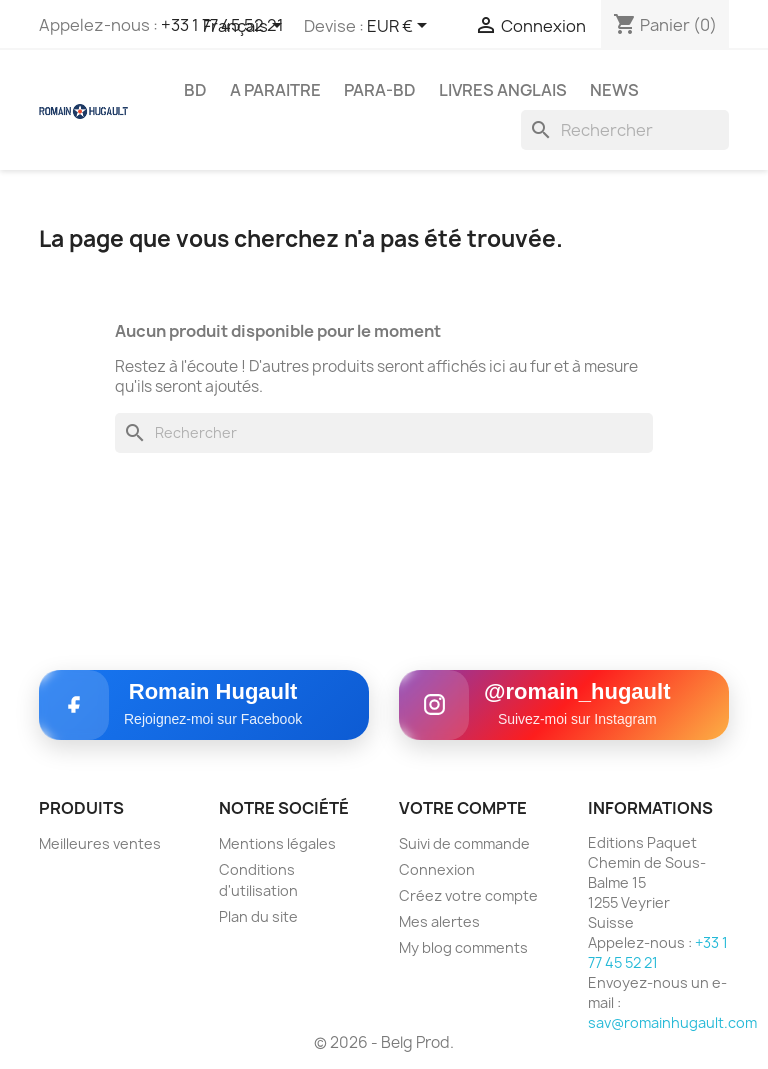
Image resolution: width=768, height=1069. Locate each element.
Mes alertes (439, 921)
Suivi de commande (464, 843)
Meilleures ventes (100, 843)
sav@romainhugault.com (672, 1022)
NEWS (614, 90)
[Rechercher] (625, 130)
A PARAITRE (275, 90)
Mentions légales (277, 843)
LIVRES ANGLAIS (503, 90)
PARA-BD (380, 90)
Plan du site (258, 916)
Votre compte (463, 808)
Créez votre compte (468, 895)
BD (195, 90)
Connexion (437, 869)
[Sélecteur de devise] (400, 27)
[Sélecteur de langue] (246, 27)
